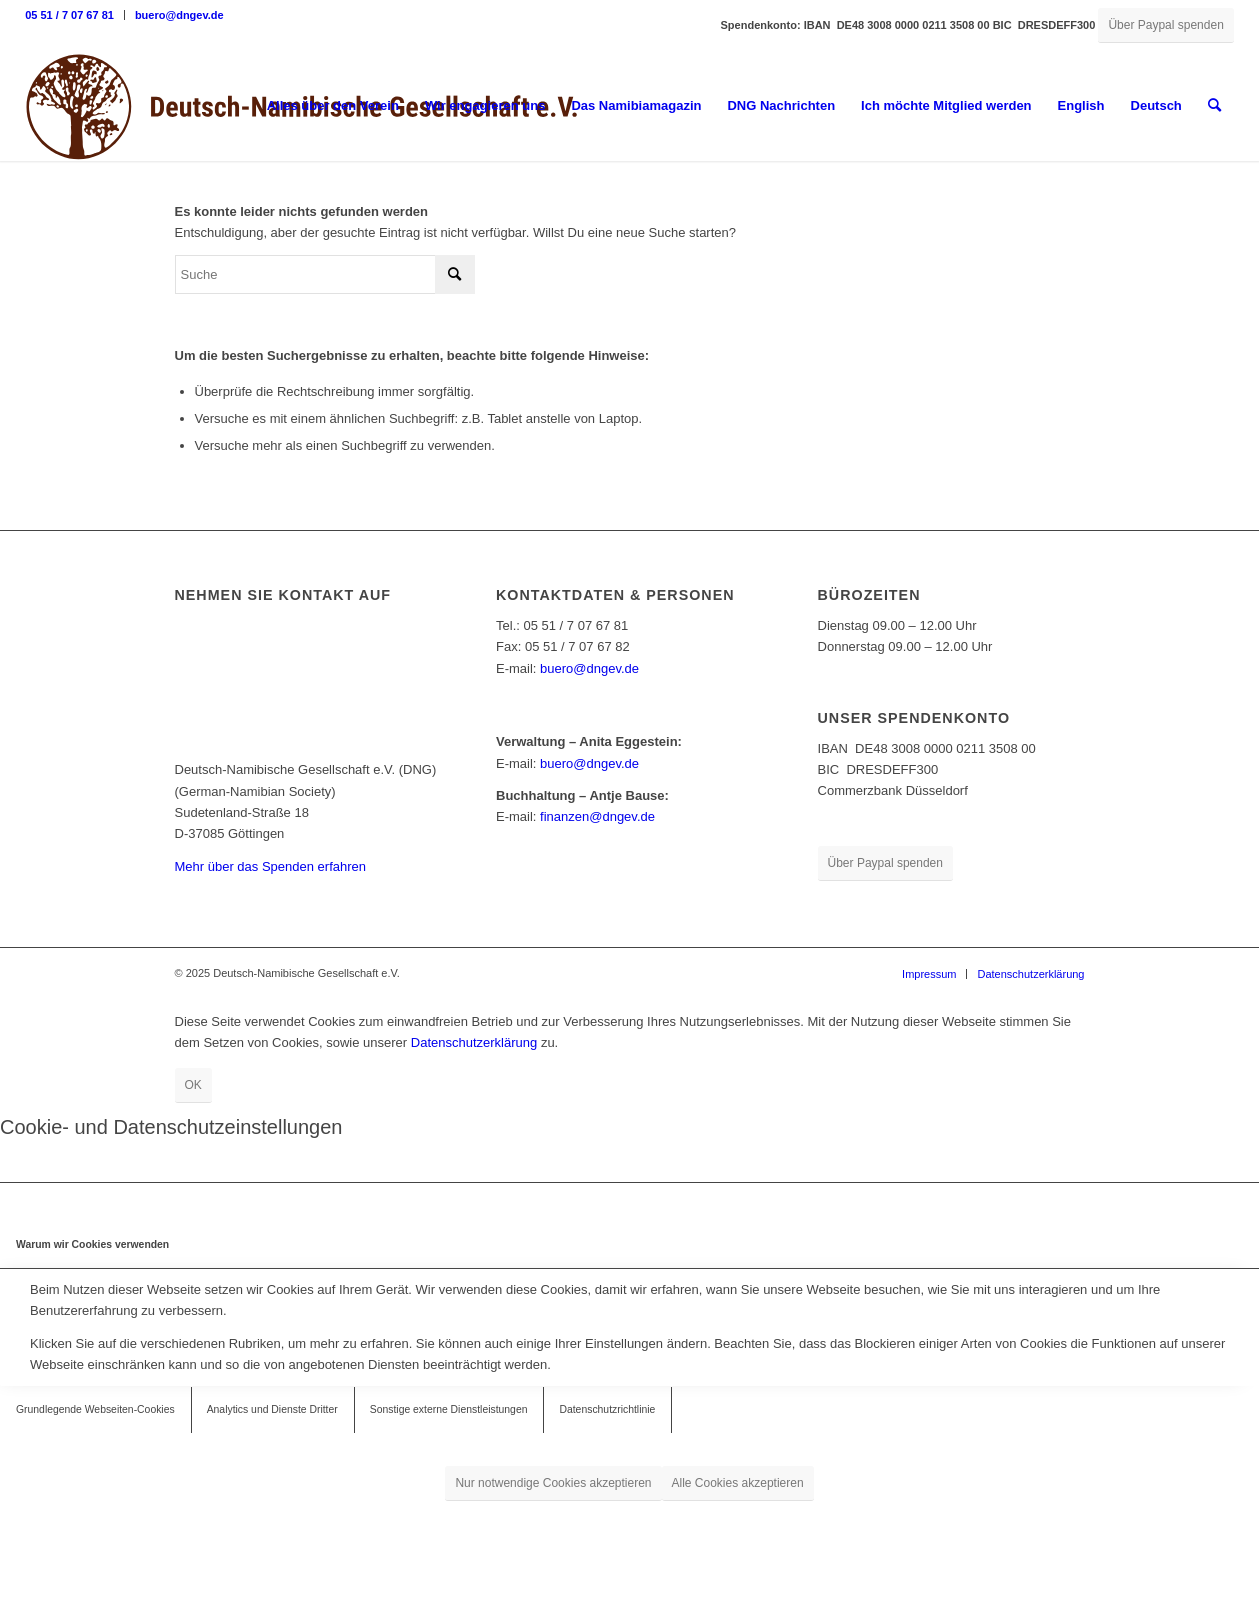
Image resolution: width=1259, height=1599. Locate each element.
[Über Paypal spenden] (1165, 25)
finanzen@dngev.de (597, 816)
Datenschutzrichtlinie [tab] (607, 1409)
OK (193, 1085)
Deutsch (1156, 105)
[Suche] (1214, 106)
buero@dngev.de (179, 15)
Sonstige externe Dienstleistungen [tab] (449, 1409)
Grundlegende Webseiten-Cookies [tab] (95, 1409)
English (1081, 105)
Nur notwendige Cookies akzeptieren (553, 1483)
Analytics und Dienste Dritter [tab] (272, 1409)
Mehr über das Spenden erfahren (271, 866)
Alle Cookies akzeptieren (738, 1483)
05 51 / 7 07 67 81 (69, 15)
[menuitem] (75, 15)
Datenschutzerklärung (474, 1042)
